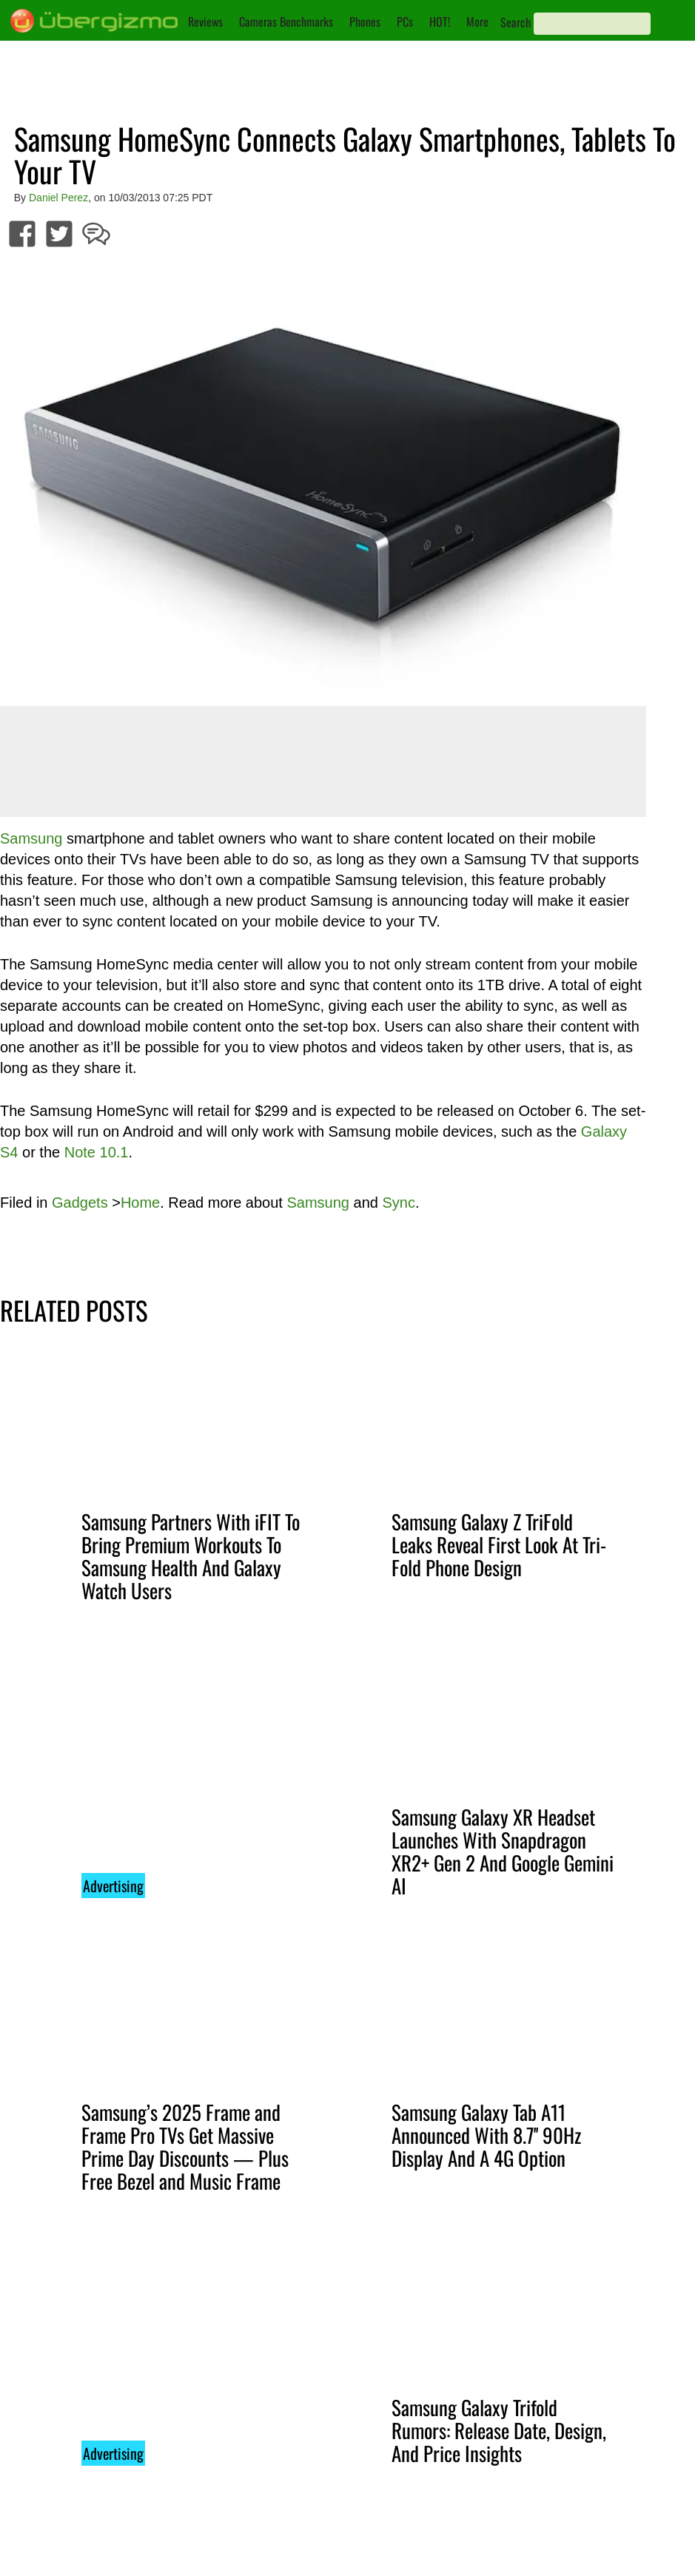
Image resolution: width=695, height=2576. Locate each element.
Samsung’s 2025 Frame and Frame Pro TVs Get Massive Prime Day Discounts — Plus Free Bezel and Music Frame (185, 2146)
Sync (398, 1202)
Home (140, 1202)
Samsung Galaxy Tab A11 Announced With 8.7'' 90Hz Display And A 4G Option (486, 2135)
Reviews (205, 21)
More (477, 21)
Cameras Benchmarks (286, 21)
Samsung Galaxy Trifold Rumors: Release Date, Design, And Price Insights (499, 2430)
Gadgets (80, 1202)
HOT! (439, 21)
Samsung (31, 838)
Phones (364, 21)
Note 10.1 (96, 1152)
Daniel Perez (58, 198)
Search (515, 22)
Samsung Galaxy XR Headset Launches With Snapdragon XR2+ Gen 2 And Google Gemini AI (503, 1851)
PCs (405, 21)
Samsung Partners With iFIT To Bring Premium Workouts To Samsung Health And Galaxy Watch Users (190, 1556)
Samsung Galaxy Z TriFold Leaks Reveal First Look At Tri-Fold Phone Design (499, 1544)
